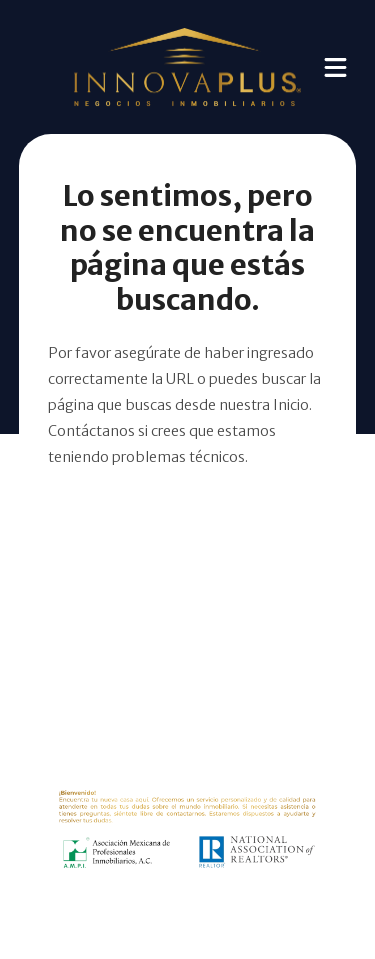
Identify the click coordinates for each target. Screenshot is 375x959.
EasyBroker (218, 918)
